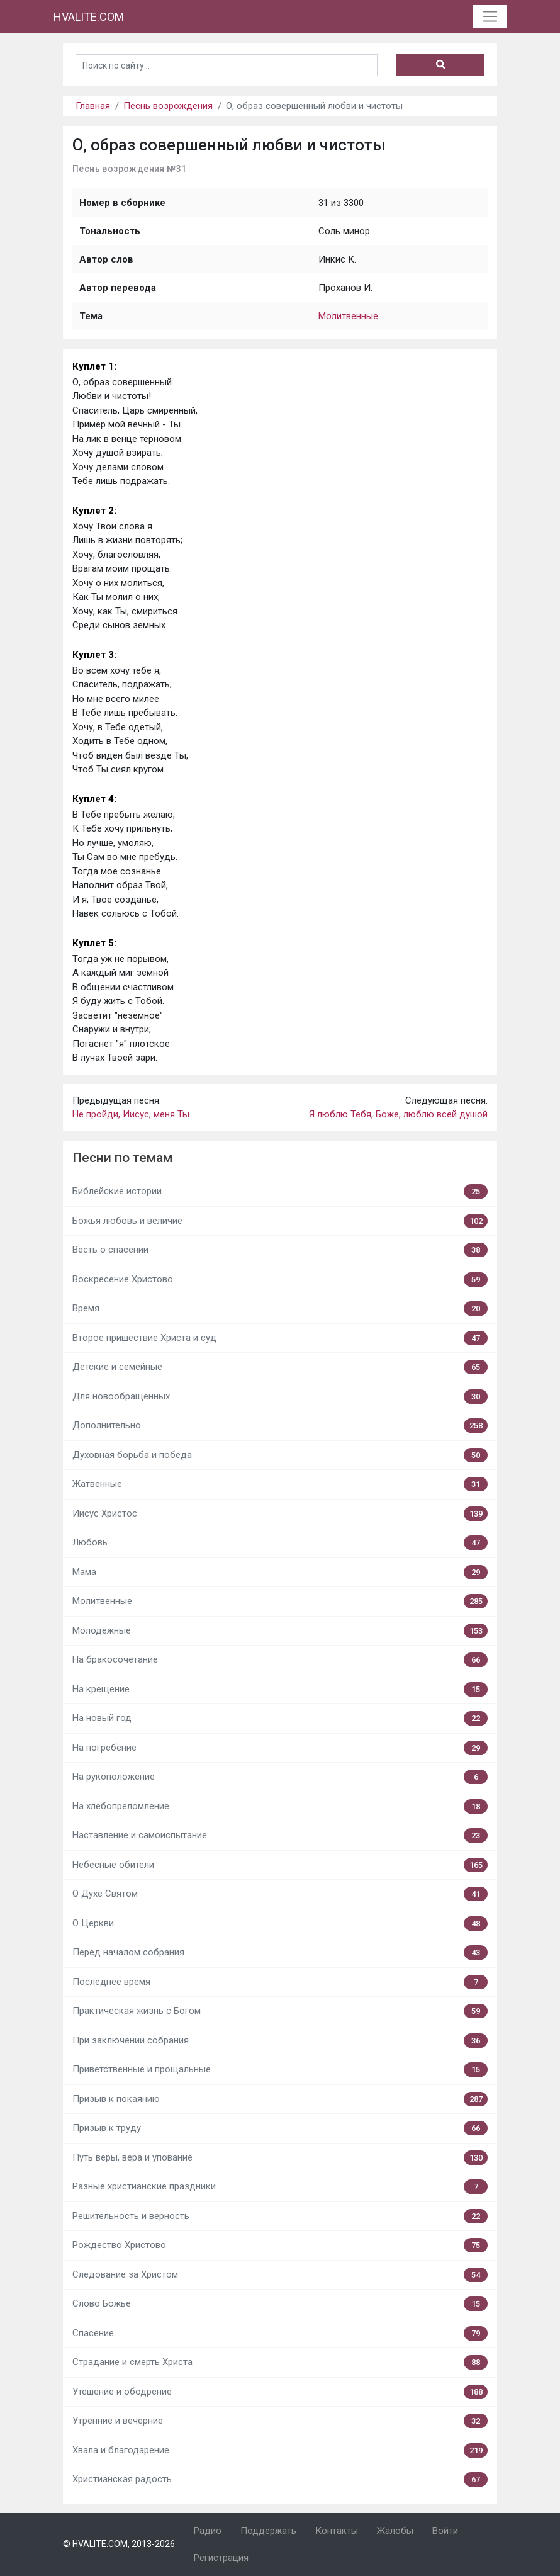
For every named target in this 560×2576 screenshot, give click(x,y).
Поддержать (268, 2530)
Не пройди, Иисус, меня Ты (130, 1114)
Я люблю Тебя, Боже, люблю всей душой (398, 1114)
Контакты (336, 2530)
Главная (93, 105)
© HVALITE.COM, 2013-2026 (119, 2544)
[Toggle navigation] (490, 17)
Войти (445, 2530)
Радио (207, 2530)
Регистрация (221, 2557)
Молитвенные (348, 316)
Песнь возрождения (168, 105)
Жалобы (395, 2530)
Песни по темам (122, 1157)
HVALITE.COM (88, 16)
